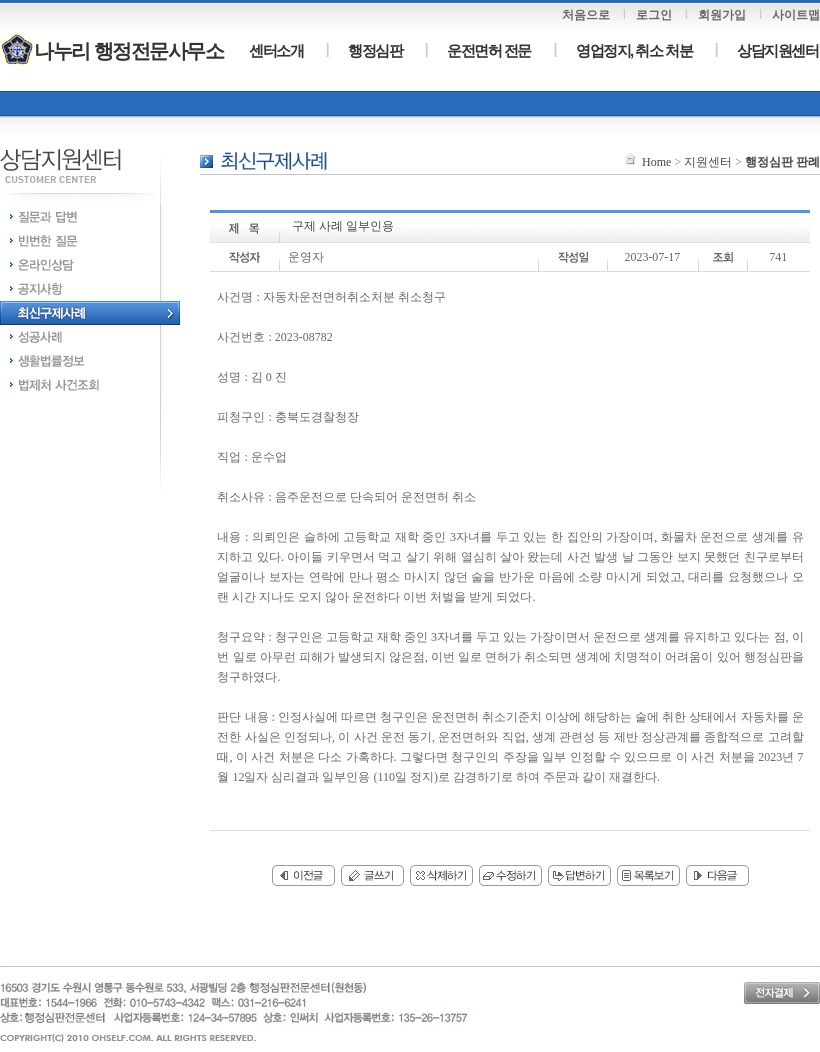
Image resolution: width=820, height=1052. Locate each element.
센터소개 (276, 50)
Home (656, 162)
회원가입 (722, 15)
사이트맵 (796, 15)
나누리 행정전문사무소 (111, 51)
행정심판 (375, 50)
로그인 (654, 15)
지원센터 (708, 162)
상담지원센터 (777, 50)
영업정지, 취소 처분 (634, 50)
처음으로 (586, 15)
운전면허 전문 (489, 50)
